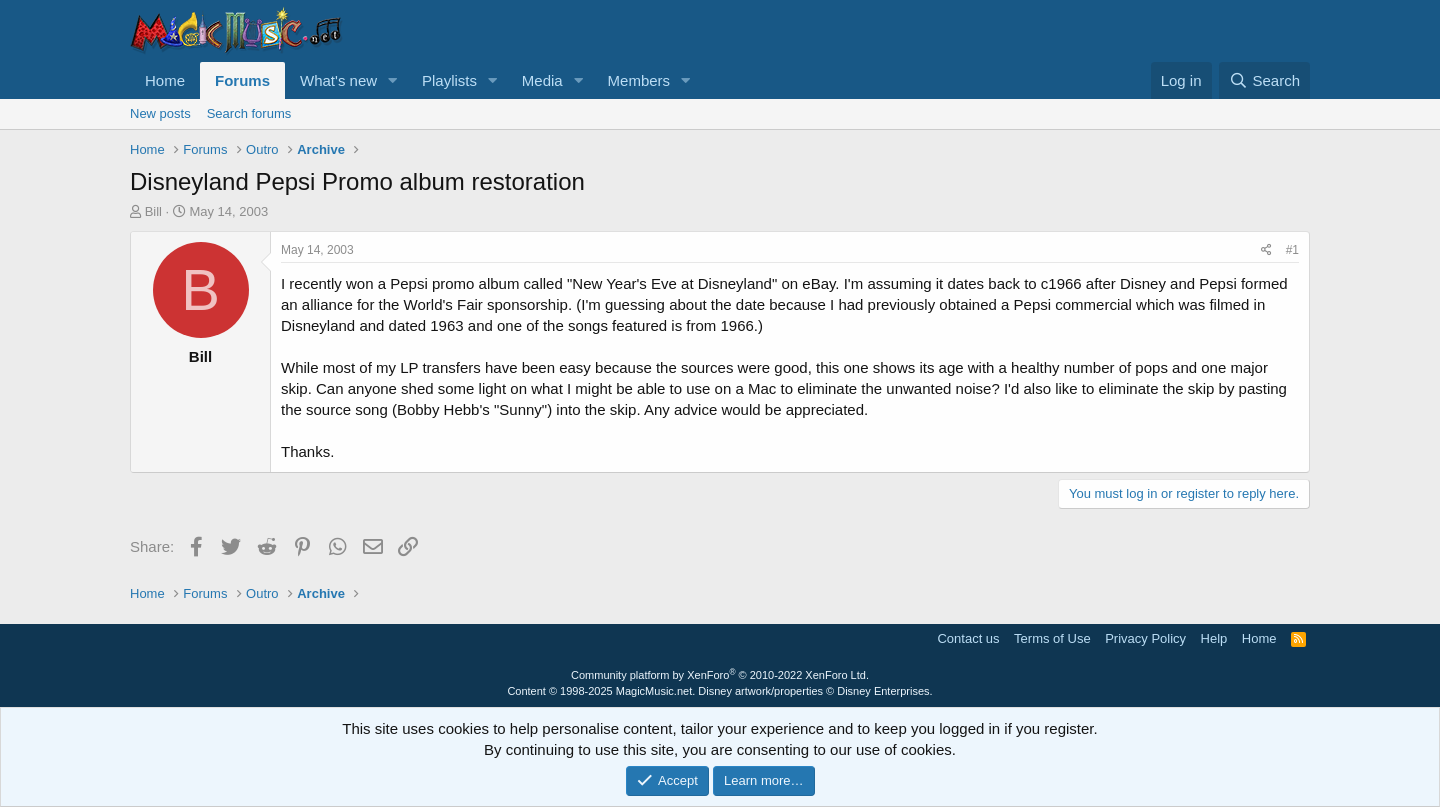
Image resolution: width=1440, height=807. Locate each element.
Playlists (449, 80)
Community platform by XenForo (720, 675)
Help (1214, 638)
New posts (160, 113)
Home (165, 80)
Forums (242, 80)
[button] (393, 80)
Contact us (968, 638)
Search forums (249, 113)
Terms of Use (1052, 638)
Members (639, 80)
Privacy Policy (1145, 638)
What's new (338, 80)
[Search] (1264, 80)
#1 (1292, 250)
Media (542, 80)
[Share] (1266, 250)
